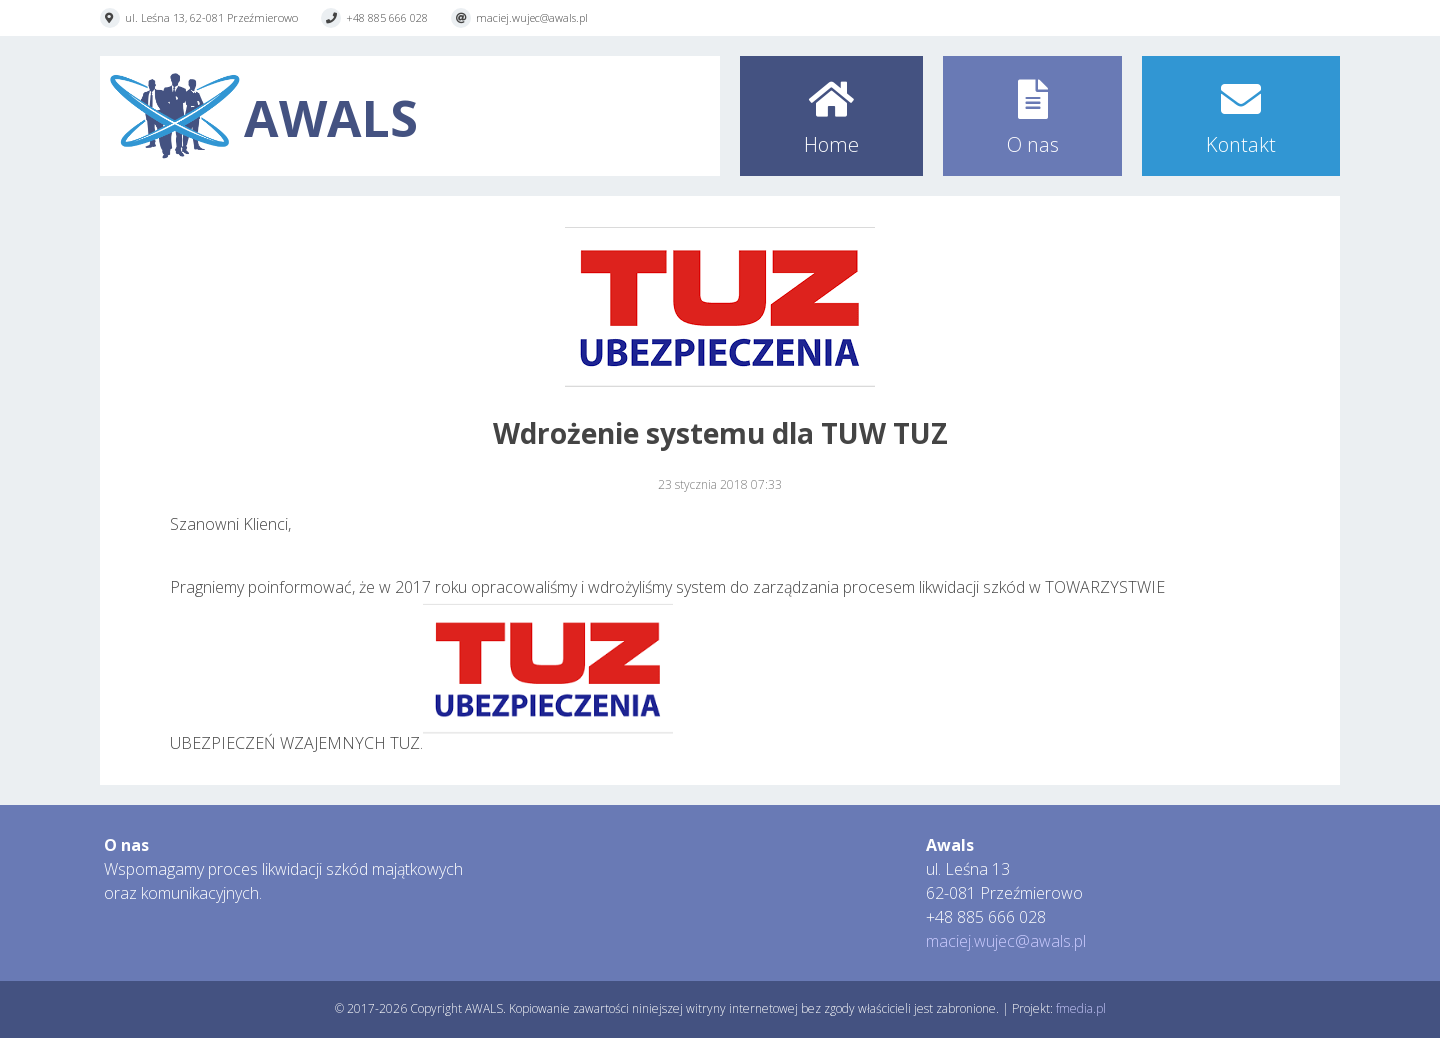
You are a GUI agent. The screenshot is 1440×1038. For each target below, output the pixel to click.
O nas (1033, 144)
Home (831, 144)
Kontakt (1241, 144)
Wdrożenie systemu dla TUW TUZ (720, 433)
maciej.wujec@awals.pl (532, 17)
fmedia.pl (1081, 1008)
